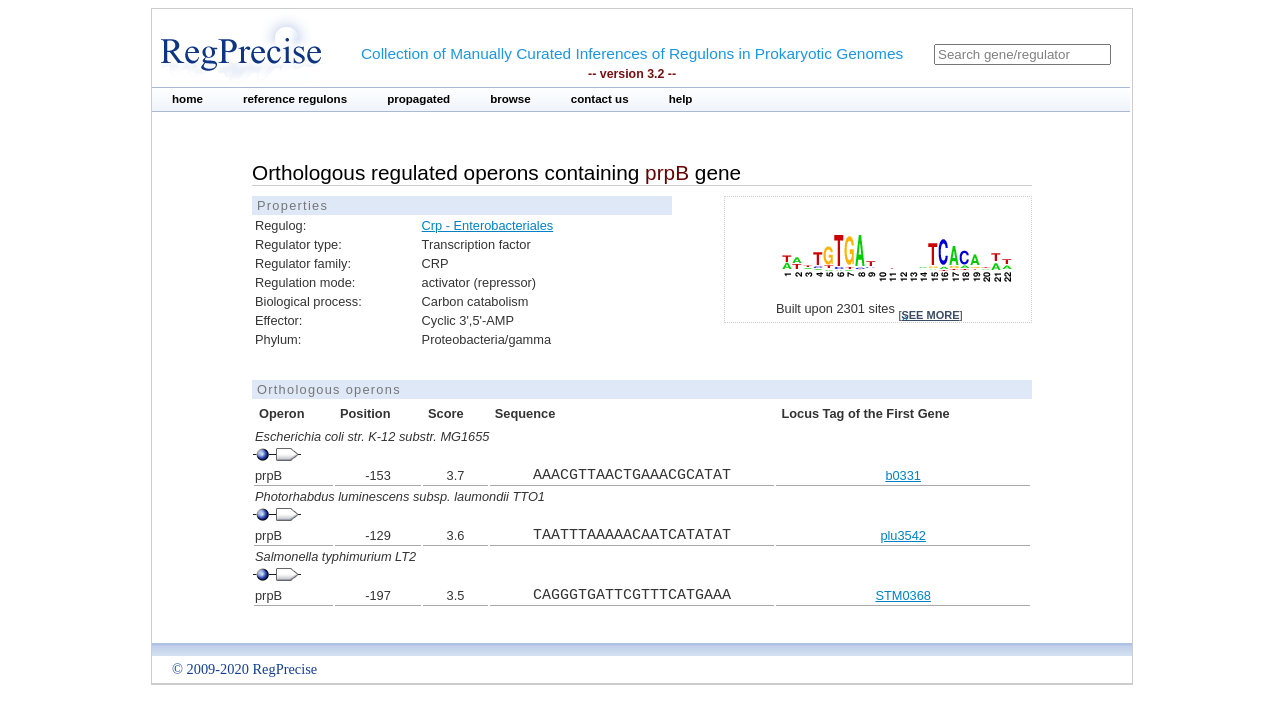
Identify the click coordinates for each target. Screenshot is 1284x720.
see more (930, 315)
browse (510, 99)
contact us (600, 99)
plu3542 (903, 535)
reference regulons (295, 99)
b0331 (903, 475)
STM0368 (902, 595)
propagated (418, 99)
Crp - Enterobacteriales (488, 225)
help (681, 99)
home (187, 99)
